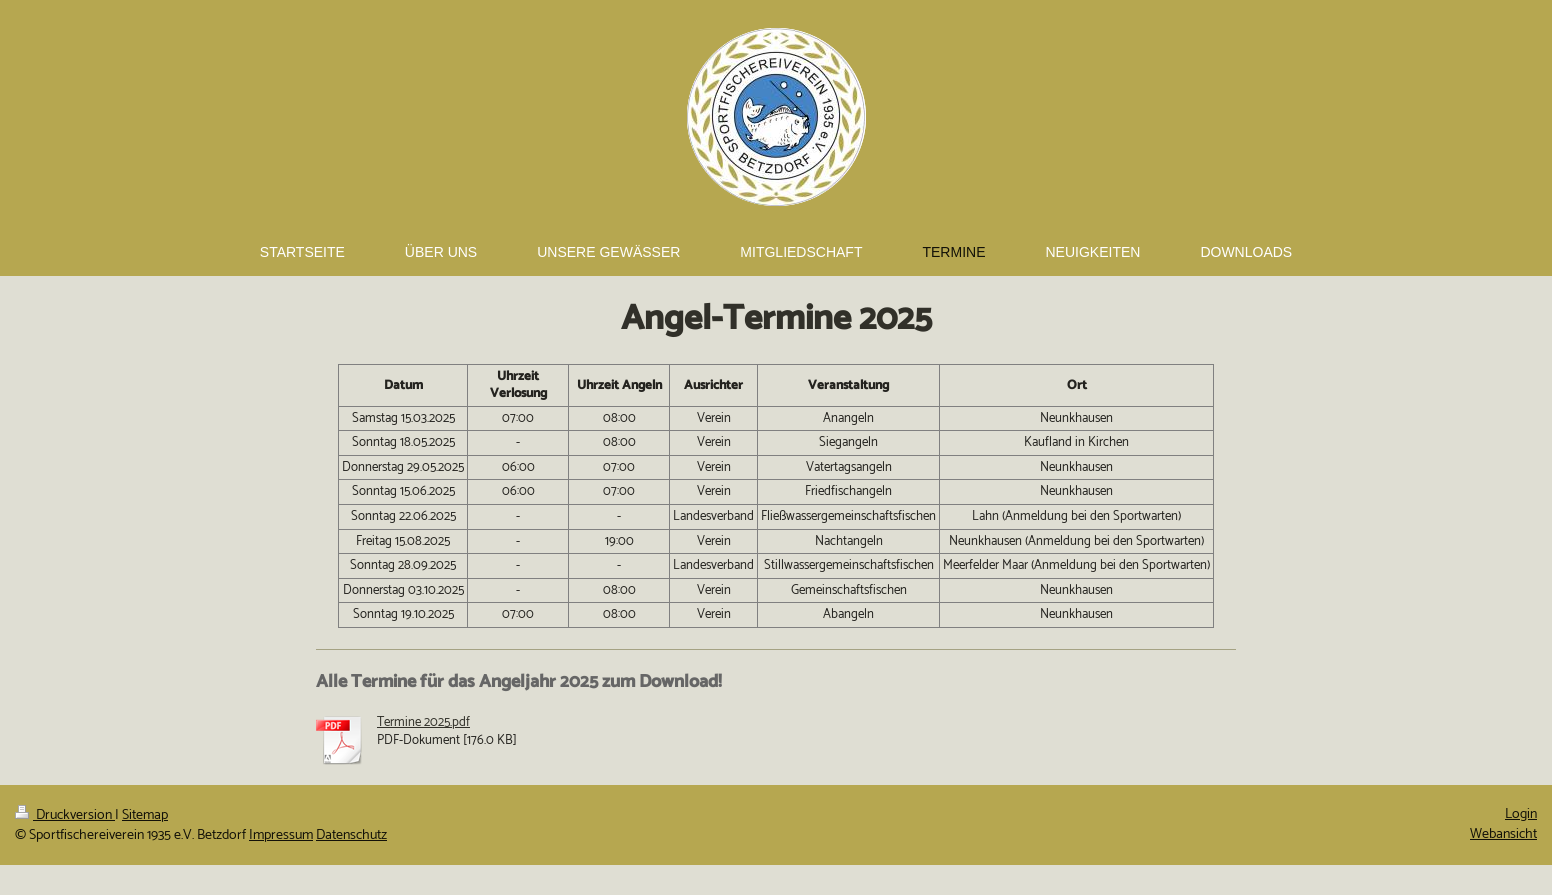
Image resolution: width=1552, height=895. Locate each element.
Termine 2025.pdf (423, 722)
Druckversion (65, 815)
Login (1521, 814)
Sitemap (145, 815)
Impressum (281, 835)
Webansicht (1503, 834)
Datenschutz (351, 835)
